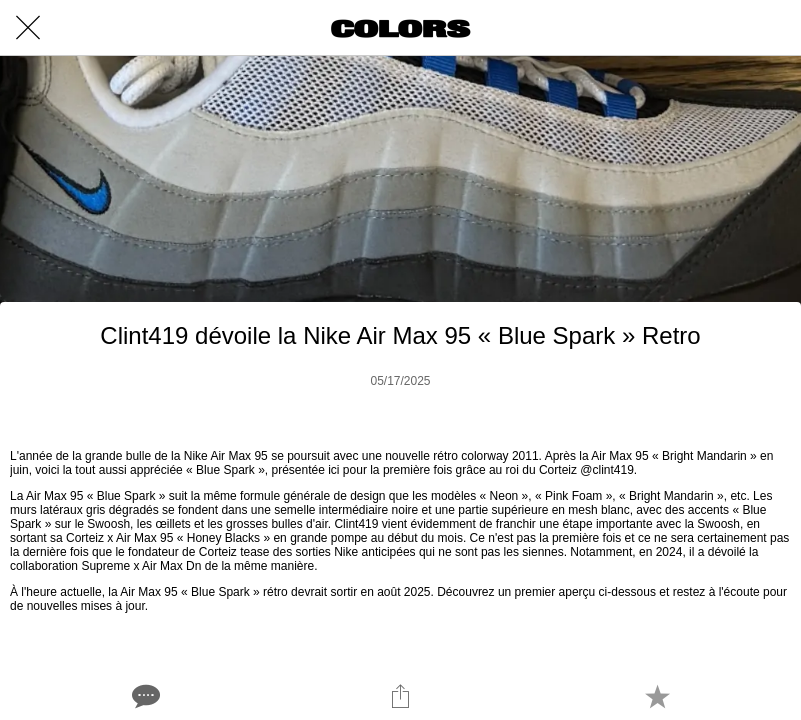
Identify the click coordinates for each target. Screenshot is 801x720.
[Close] (28, 28)
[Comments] (144, 696)
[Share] (400, 696)
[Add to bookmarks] (657, 696)
